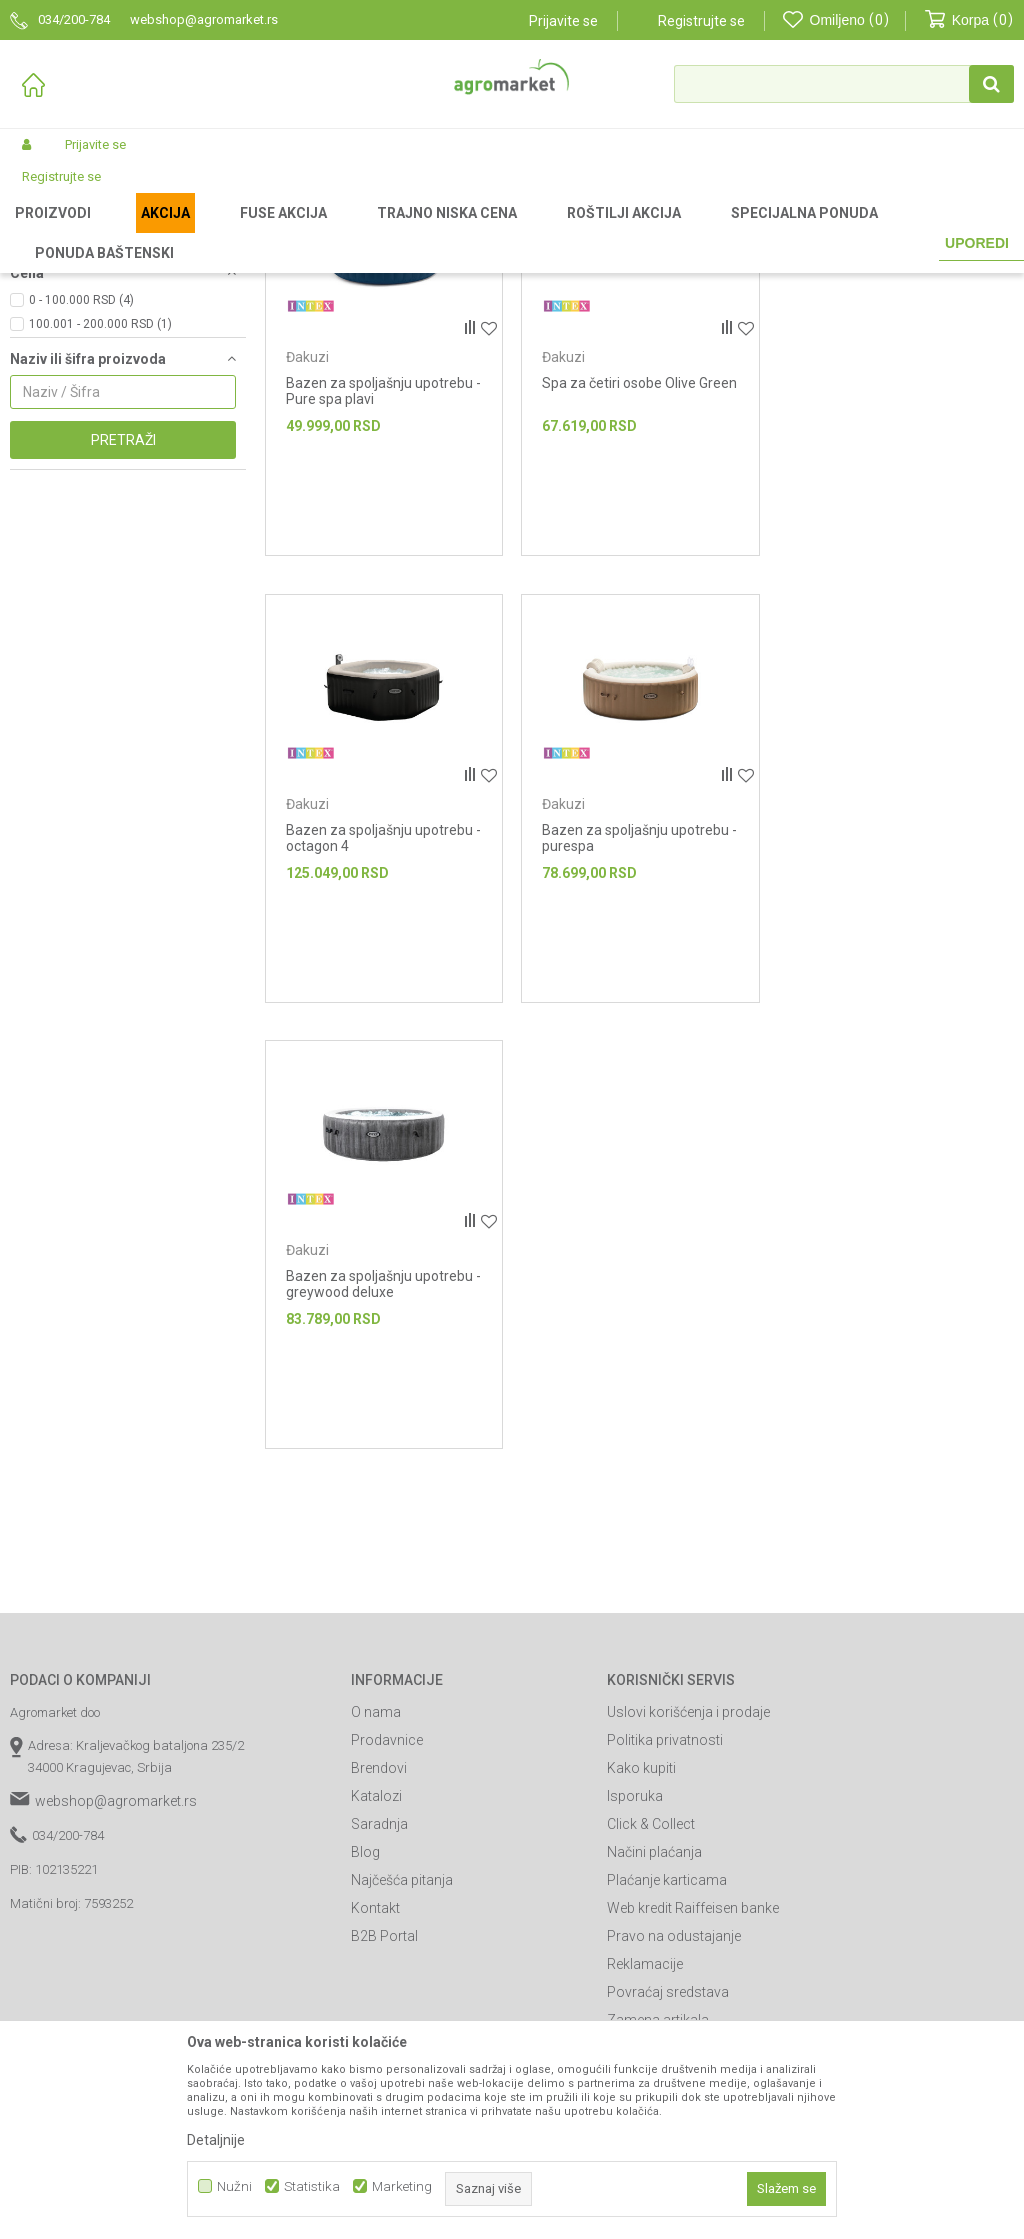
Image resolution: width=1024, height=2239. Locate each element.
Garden (176, 232)
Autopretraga (801, 264)
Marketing (402, 2186)
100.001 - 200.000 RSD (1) (100, 533)
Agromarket (42, 232)
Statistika (312, 2186)
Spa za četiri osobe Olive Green (639, 592)
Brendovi (379, 1977)
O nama (376, 1921)
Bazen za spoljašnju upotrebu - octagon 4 (895, 600)
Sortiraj (891, 264)
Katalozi (376, 2005)
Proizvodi (115, 232)
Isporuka (635, 2005)
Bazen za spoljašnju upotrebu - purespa (383, 1046)
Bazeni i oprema (256, 232)
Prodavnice (387, 1949)
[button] (844, 84)
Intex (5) (51, 447)
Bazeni (335, 232)
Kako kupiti (641, 1977)
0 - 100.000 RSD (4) (81, 509)
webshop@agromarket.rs (116, 2010)
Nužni (234, 2186)
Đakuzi (38, 313)
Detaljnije (216, 2140)
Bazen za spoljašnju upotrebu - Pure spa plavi (383, 600)
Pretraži (123, 649)
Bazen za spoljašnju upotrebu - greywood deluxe (639, 1046)
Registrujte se (701, 21)
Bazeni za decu (62, 337)
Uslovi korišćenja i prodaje (688, 1921)
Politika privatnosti (665, 1949)
